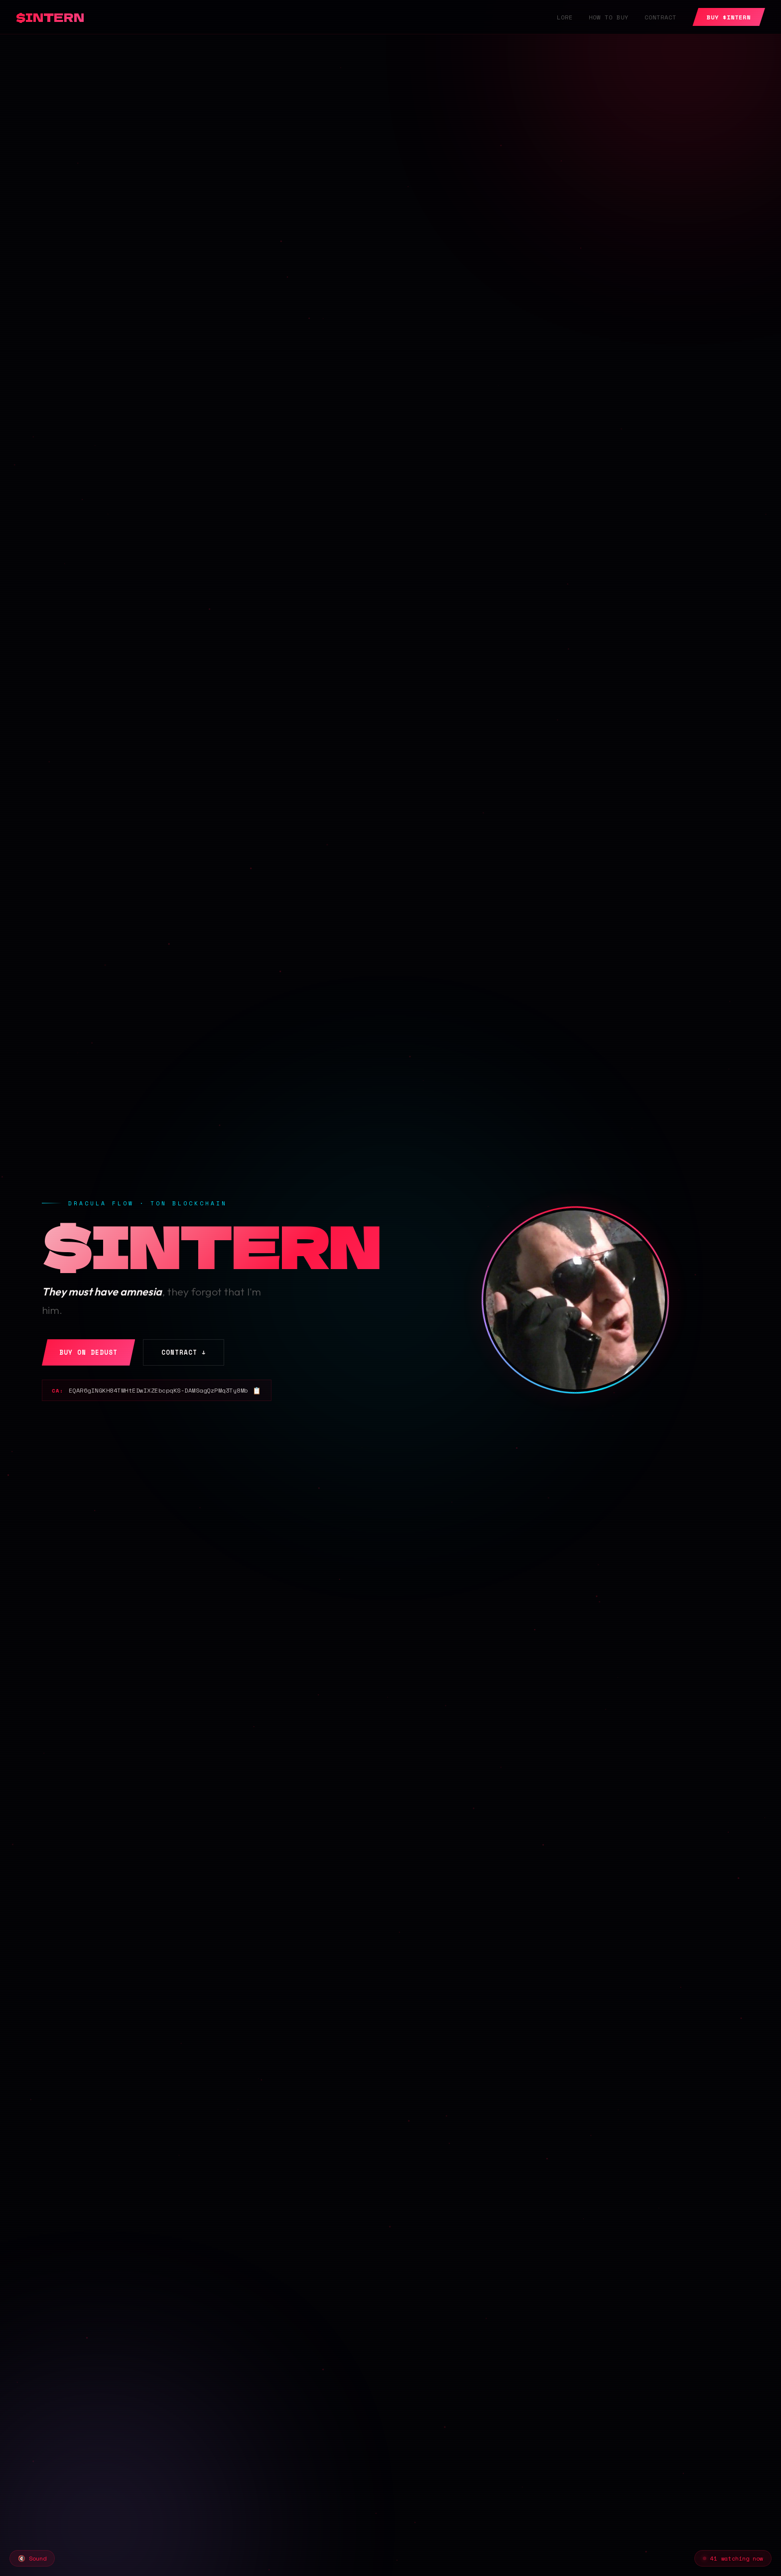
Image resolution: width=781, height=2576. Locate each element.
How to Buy (609, 17)
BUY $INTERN (729, 17)
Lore (565, 17)
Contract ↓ (183, 1352)
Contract (660, 17)
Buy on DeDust (88, 1352)
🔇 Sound (32, 2558)
